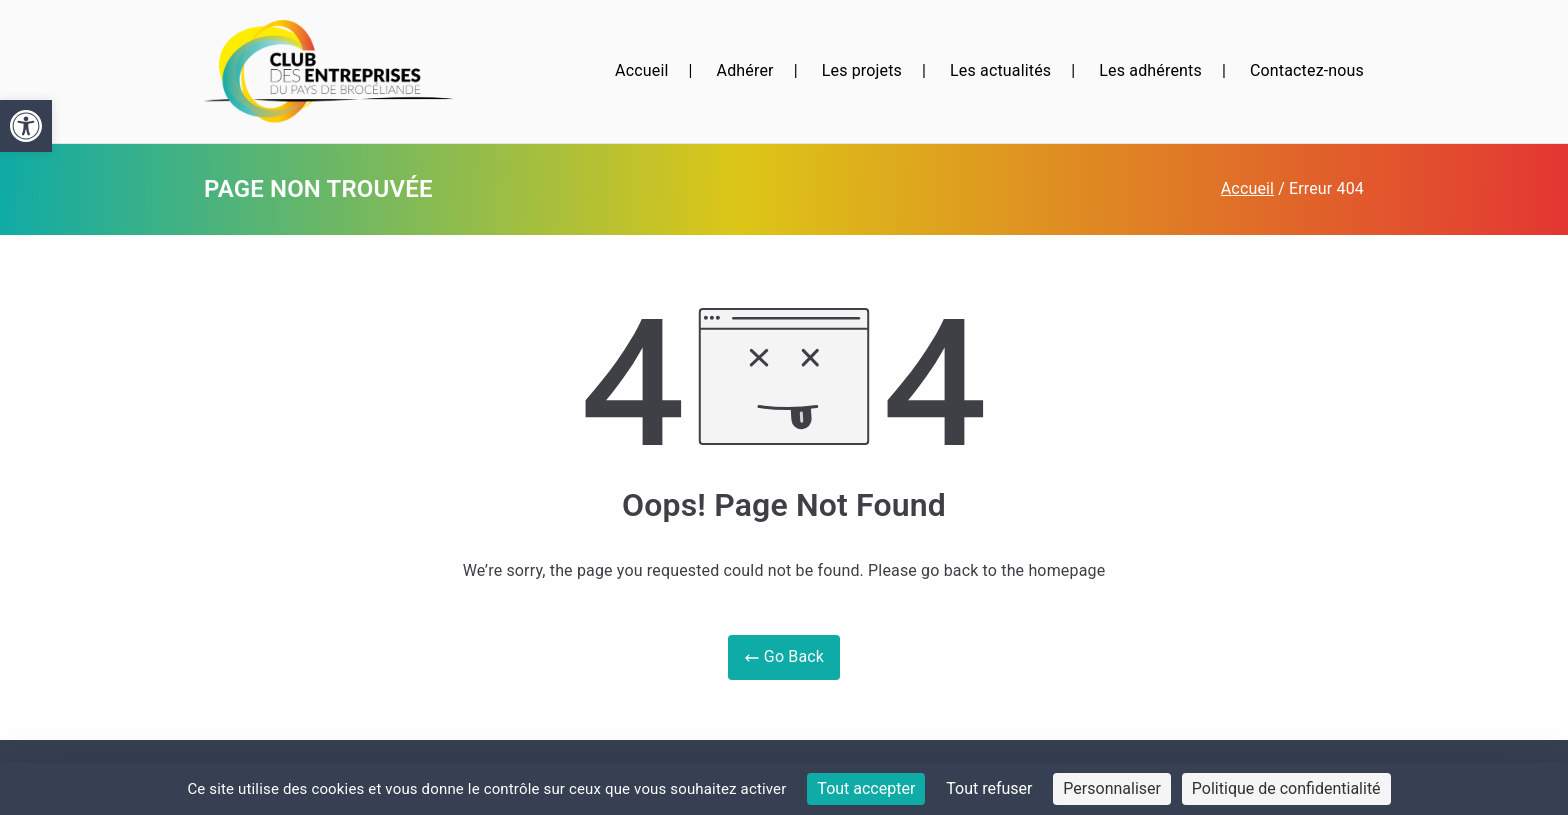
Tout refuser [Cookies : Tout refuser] (989, 788)
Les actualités (1000, 70)
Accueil (641, 70)
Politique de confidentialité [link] (1286, 788)
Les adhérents (1150, 70)
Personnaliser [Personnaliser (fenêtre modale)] (1112, 788)
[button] (26, 126)
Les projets (862, 70)
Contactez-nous (1307, 70)
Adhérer (745, 70)
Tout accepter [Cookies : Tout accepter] (866, 788)
